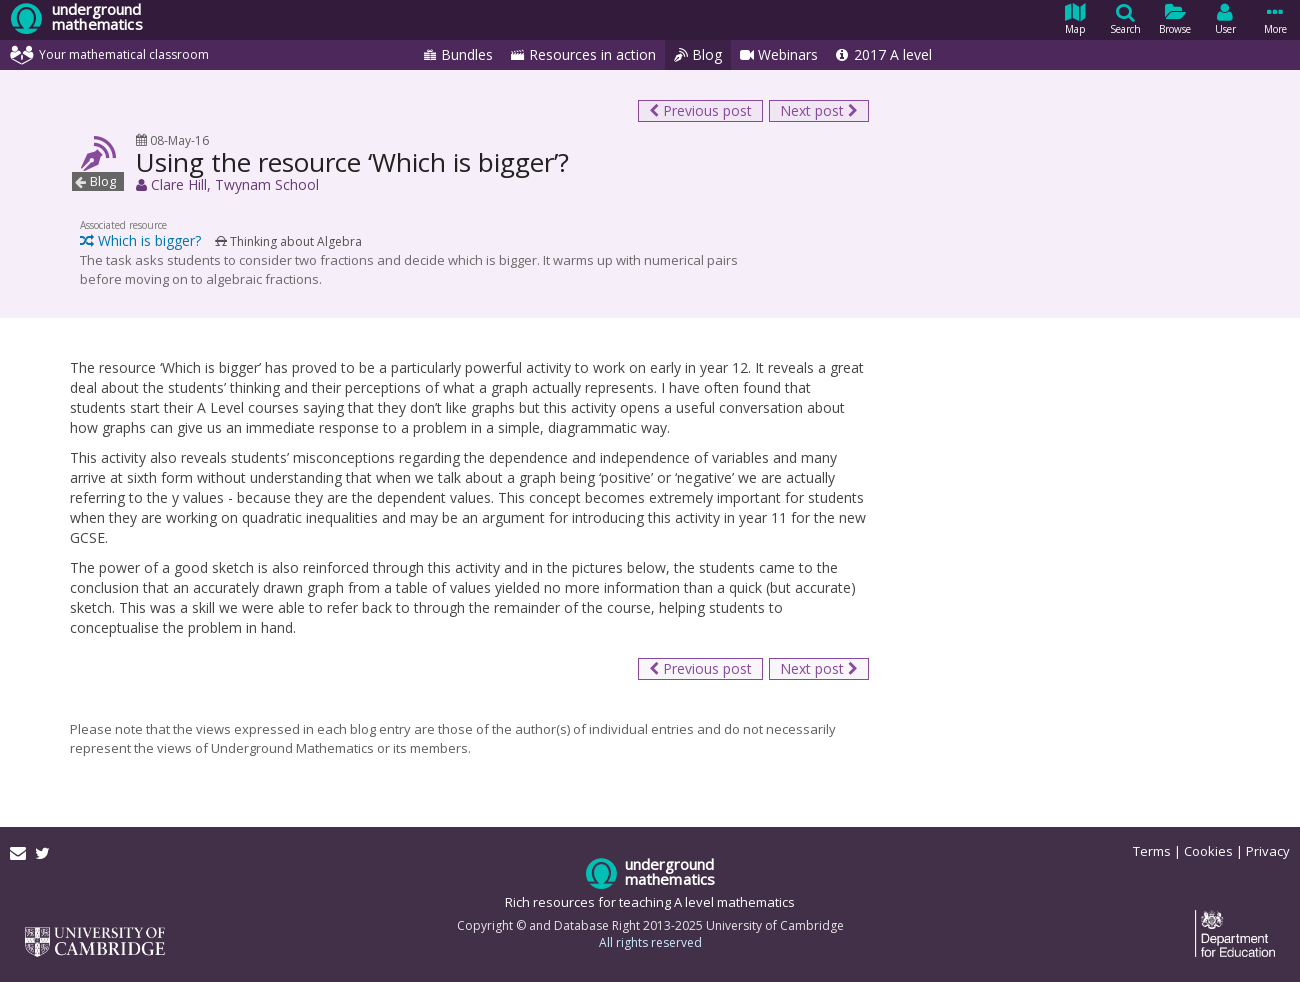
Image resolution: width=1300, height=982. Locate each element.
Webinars (779, 55)
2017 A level (884, 55)
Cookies (1208, 851)
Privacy (1268, 851)
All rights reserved (650, 942)
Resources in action (583, 55)
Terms (1152, 851)
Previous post (700, 111)
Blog (698, 55)
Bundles (458, 55)
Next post (819, 111)
